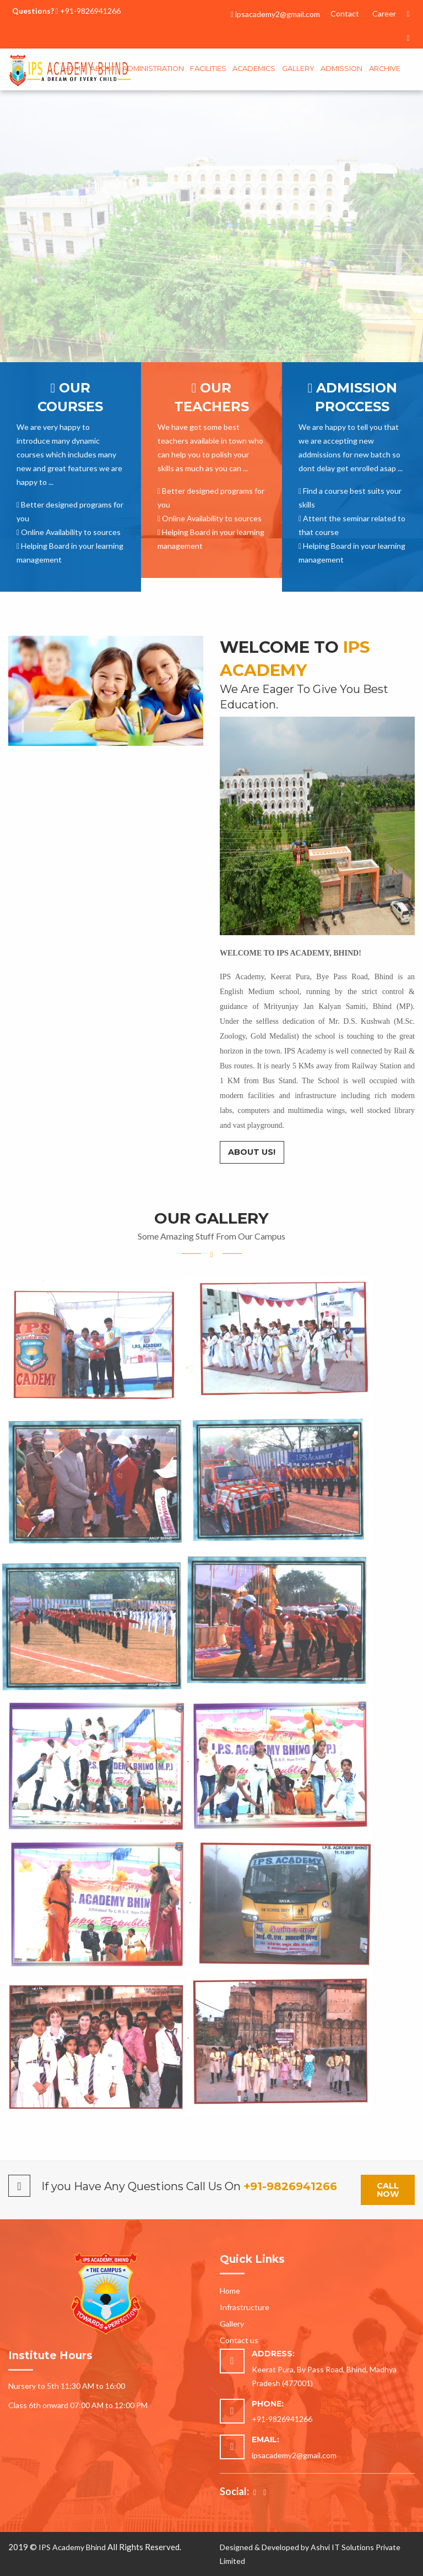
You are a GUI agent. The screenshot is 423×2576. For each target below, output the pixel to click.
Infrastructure (244, 2307)
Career (384, 13)
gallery (298, 68)
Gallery (232, 2323)
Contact (344, 13)
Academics (253, 68)
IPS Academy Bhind (72, 2547)
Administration (153, 68)
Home (74, 68)
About (103, 68)
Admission (341, 68)
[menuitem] (74, 70)
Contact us (239, 2340)
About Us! (251, 1152)
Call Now (388, 2189)
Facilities (208, 68)
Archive (384, 68)
